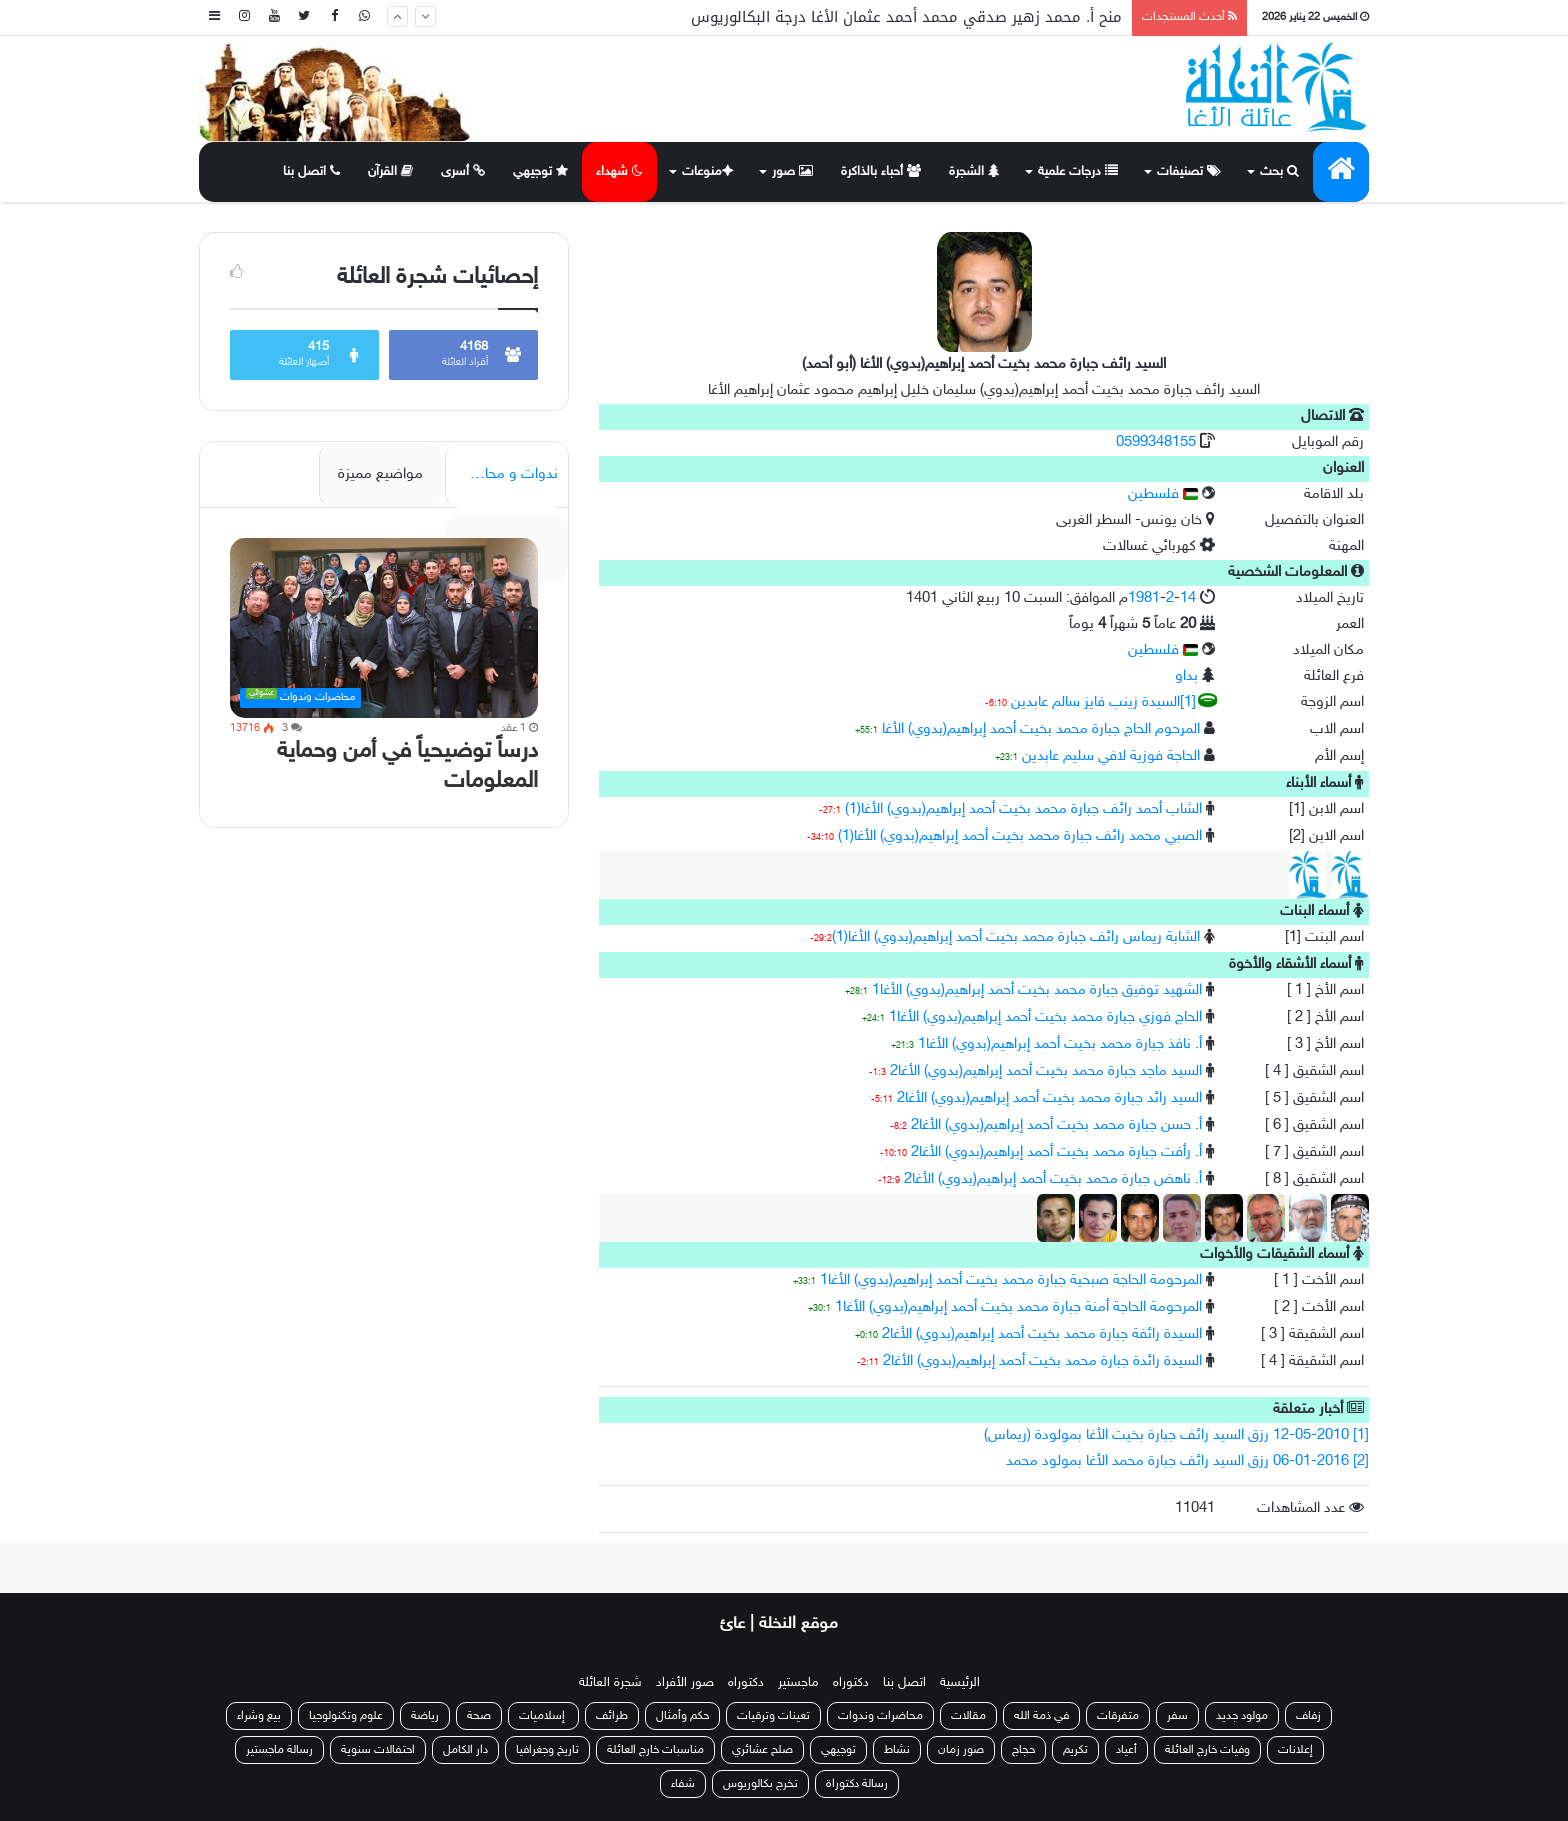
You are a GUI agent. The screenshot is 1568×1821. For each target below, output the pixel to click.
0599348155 (1158, 442)
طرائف (612, 1716)
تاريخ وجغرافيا (547, 1750)
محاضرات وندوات (880, 1716)
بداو (1186, 676)
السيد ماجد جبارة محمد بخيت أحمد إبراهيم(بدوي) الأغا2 (1046, 1071)
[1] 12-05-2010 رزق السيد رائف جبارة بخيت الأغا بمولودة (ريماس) (1176, 1435)
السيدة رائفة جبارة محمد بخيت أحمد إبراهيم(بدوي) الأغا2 (1042, 1334)
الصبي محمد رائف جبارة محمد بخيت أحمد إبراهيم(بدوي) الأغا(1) (1020, 836)
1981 (1144, 598)
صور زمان (961, 1750)
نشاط (897, 1750)
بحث (1279, 172)
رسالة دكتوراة (857, 1784)
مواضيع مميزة (380, 474)
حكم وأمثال (682, 1716)
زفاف (1308, 1716)
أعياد (1126, 1750)
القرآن (391, 171)
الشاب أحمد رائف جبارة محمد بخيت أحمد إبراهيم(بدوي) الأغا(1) (1023, 809)
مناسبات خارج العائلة (655, 1750)
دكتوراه (851, 1683)
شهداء (619, 172)
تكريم (1075, 1750)
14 (1188, 598)
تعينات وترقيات (773, 1716)
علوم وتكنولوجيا (346, 1716)
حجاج (1023, 1750)
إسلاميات (543, 1716)
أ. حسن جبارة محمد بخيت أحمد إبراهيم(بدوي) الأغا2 (1056, 1125)
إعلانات (1295, 1750)
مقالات (968, 1716)
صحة (479, 1716)
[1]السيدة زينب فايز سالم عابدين (1103, 702)
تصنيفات (1189, 172)
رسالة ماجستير (279, 1750)
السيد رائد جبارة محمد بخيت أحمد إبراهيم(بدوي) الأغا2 (1049, 1098)
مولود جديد (1242, 1716)
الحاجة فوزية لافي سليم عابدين (1111, 756)
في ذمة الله (1041, 1716)
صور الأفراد (685, 1683)
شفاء (683, 1784)
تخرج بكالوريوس (760, 1784)
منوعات (705, 172)
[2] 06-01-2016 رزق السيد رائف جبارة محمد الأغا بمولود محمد (1187, 1461)
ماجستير (798, 1683)
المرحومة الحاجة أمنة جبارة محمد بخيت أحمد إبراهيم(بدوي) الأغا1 (1018, 1307)
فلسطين (1163, 494)
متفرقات (1118, 1716)
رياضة (425, 1716)
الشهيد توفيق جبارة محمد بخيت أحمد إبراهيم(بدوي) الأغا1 (1037, 990)
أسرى (463, 171)
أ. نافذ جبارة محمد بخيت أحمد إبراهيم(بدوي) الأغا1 (1060, 1044)
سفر (1177, 1716)
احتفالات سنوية (378, 1750)
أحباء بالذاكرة (881, 172)
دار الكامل (465, 1750)
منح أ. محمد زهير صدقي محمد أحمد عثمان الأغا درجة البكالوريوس (906, 17)
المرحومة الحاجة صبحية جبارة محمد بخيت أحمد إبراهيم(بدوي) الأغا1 (1011, 1280)
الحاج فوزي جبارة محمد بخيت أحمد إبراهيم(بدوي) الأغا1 (1045, 1017)
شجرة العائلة (610, 1683)
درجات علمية (1078, 172)
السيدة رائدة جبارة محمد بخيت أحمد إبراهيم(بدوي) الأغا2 (1042, 1361)
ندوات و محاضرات (503, 474)
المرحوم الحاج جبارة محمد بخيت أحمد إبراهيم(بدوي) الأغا (1041, 729)
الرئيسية (960, 1683)
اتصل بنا (311, 172)
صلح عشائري (762, 1750)
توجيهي (541, 171)
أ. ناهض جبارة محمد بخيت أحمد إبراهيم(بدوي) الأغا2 (1053, 1179)
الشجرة (974, 172)
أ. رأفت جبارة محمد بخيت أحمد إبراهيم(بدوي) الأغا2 (1056, 1152)
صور (792, 172)
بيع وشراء (259, 1716)
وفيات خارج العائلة (1207, 1750)
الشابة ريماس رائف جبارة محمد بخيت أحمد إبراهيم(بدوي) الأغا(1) (1016, 937)
